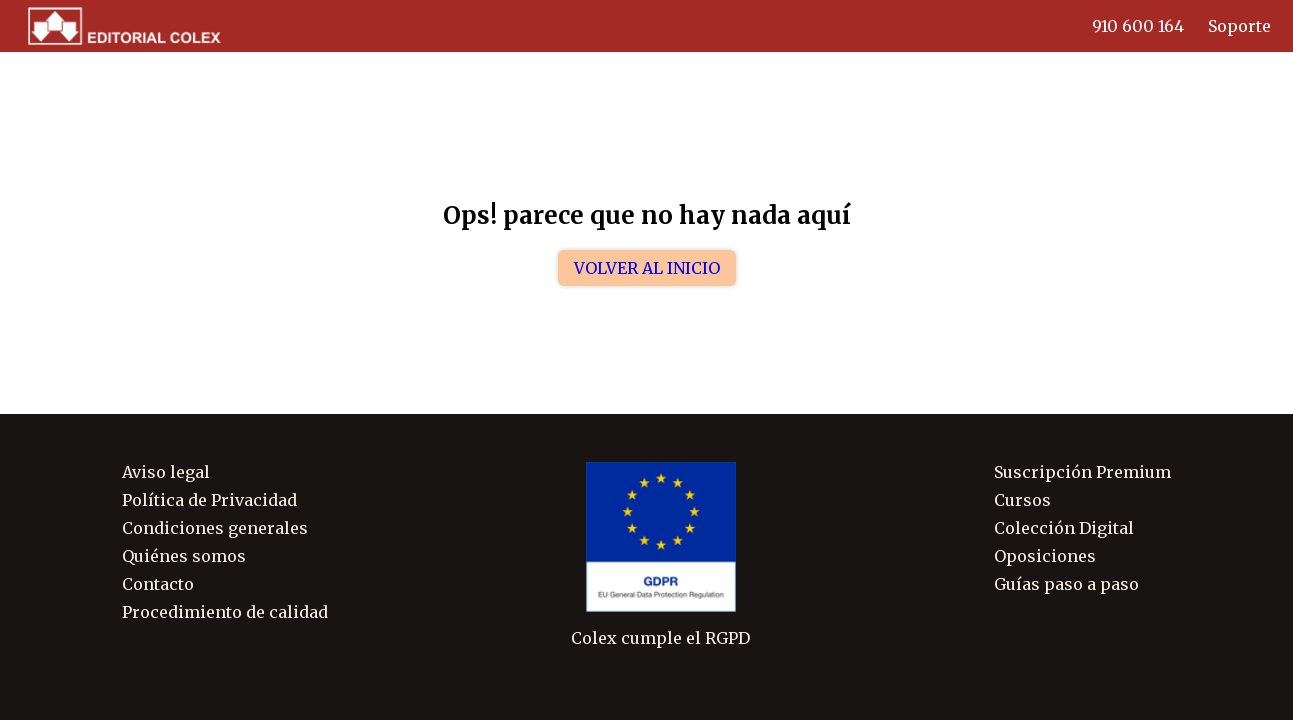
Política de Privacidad (209, 500)
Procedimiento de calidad (225, 612)
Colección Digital (1064, 528)
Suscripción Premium (1082, 472)
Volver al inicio (647, 268)
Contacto (158, 584)
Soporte (1239, 26)
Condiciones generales (215, 528)
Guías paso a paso (1066, 584)
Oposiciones (1045, 556)
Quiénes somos (184, 556)
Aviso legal (166, 472)
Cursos (1022, 500)
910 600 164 (1138, 26)
